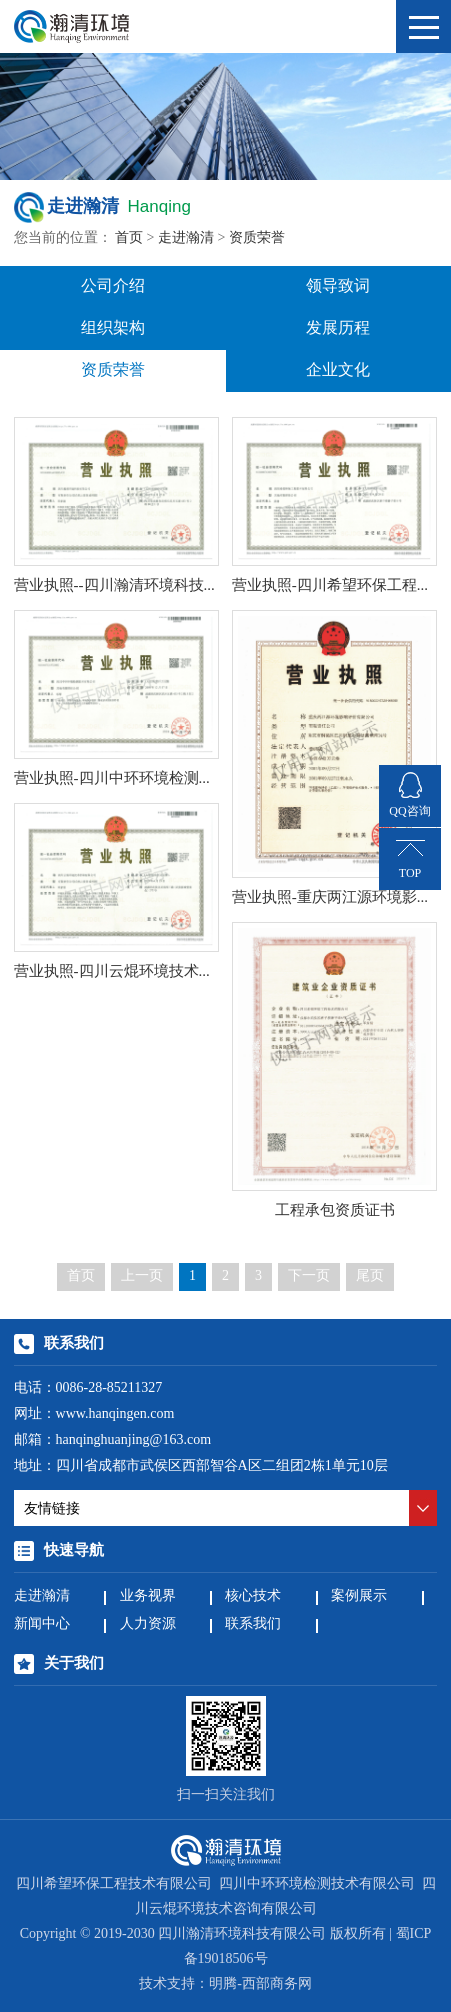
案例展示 (359, 1596)
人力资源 (148, 1624)
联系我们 (253, 1624)
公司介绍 (113, 286)
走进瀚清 (186, 238)
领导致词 (338, 286)
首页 (129, 238)
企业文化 (338, 370)
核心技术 (253, 1596)
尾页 (370, 1276)
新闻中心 (42, 1624)
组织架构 (113, 328)
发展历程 (338, 328)
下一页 (309, 1276)
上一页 (142, 1276)
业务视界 (148, 1596)
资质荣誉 (257, 238)
